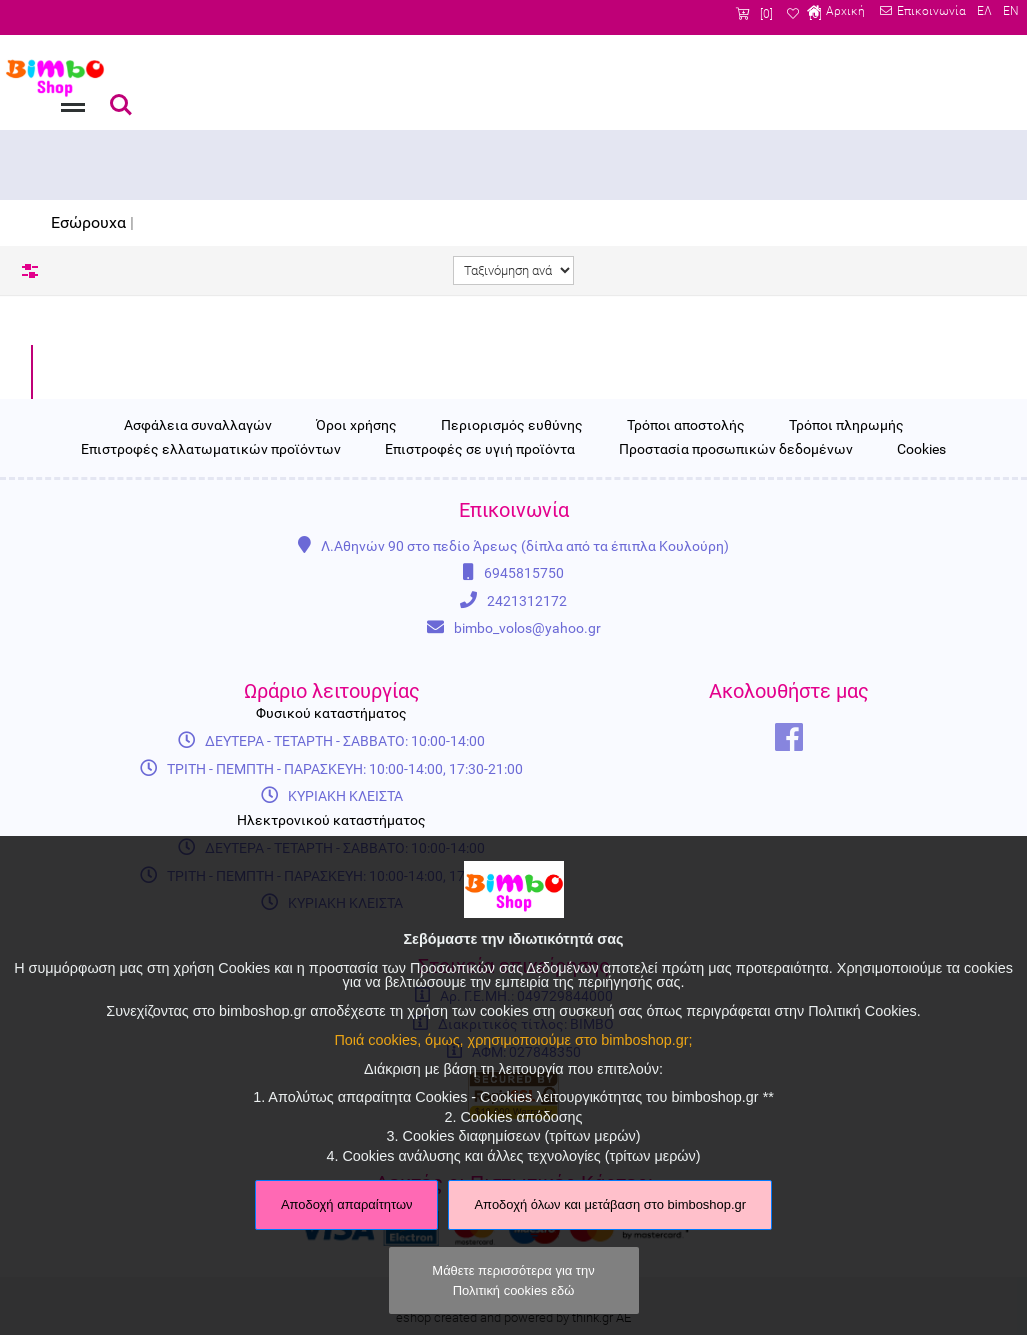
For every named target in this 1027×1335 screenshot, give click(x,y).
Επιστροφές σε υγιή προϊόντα (480, 607)
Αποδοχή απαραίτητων (347, 1204)
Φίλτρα (30, 271)
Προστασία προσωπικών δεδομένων (736, 607)
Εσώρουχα (88, 222)
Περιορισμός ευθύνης (512, 582)
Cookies (921, 607)
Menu (71, 94)
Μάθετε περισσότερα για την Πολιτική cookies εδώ (513, 1280)
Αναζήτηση (121, 105)
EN (1009, 14)
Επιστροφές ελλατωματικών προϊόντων (211, 607)
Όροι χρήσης (356, 582)
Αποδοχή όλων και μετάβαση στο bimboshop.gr (610, 1204)
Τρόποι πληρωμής (846, 582)
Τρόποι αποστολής (686, 582)
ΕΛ (979, 14)
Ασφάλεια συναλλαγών (198, 582)
